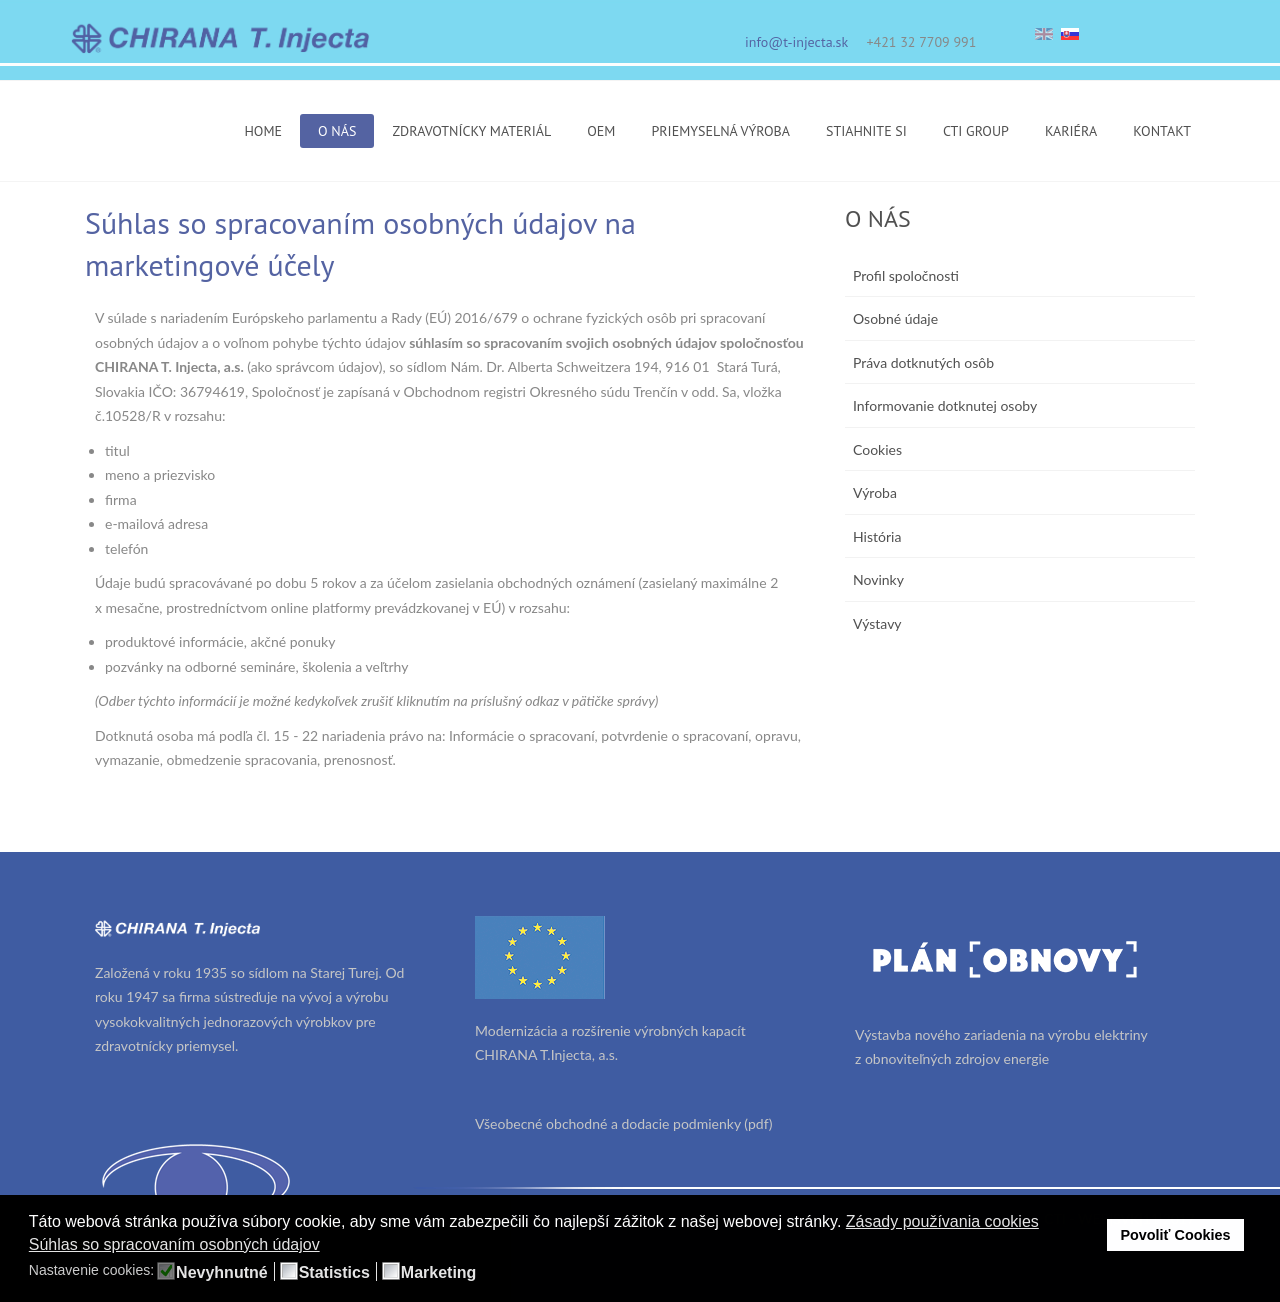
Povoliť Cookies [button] (1175, 1235)
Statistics (334, 1273)
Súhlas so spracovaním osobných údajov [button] (174, 1244)
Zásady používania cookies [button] (942, 1221)
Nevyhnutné (222, 1273)
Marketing (439, 1273)
